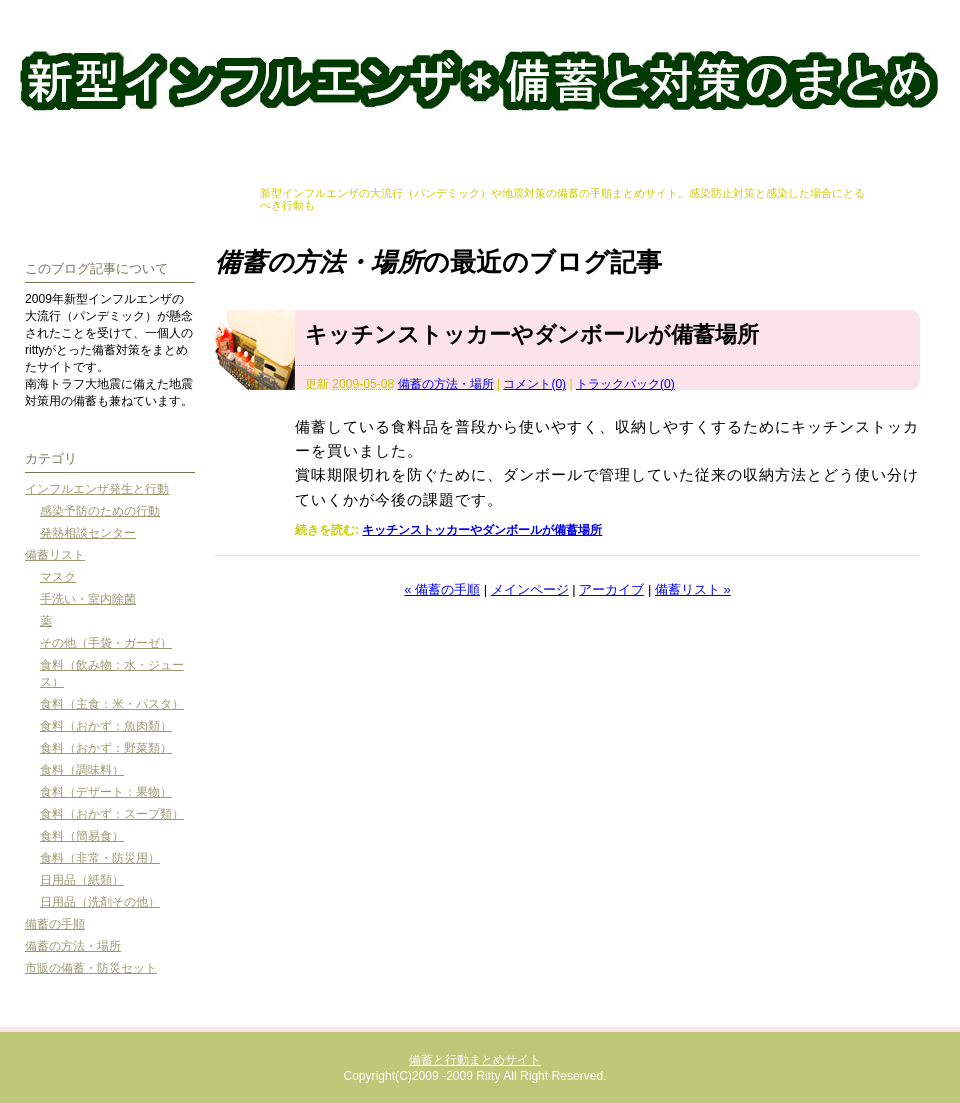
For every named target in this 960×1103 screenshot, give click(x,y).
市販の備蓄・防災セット (91, 968)
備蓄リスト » (693, 589)
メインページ (530, 589)
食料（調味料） (82, 770)
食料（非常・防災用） (100, 858)
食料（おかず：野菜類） (106, 748)
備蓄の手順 (55, 924)
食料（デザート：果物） (106, 792)
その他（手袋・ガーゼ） (106, 643)
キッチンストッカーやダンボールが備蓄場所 (532, 334)
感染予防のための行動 (100, 511)
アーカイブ (611, 589)
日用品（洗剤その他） (100, 902)
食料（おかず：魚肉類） (106, 726)
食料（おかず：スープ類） (112, 814)
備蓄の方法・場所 (446, 384)
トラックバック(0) (625, 384)
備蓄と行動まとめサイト (480, 83)
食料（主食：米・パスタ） (112, 704)
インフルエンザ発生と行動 (97, 489)
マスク (58, 577)
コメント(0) (534, 384)
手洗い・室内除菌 (88, 599)
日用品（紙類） (82, 880)
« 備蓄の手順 (442, 589)
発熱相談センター (88, 533)
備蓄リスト (55, 555)
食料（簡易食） (82, 836)
